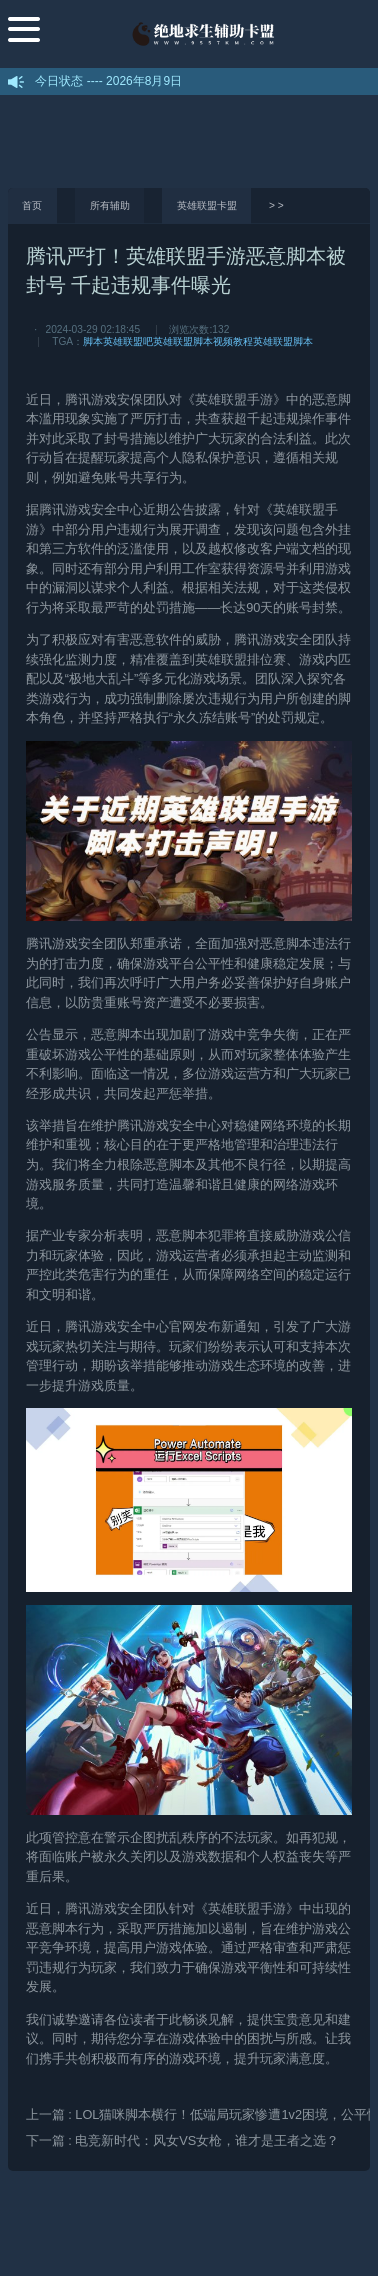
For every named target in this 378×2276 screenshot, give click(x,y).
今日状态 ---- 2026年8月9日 (108, 81)
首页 (32, 205)
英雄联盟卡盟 (207, 205)
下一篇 (183, 2140)
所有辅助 (110, 205)
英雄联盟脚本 (283, 341)
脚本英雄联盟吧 (118, 341)
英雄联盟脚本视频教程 (203, 341)
